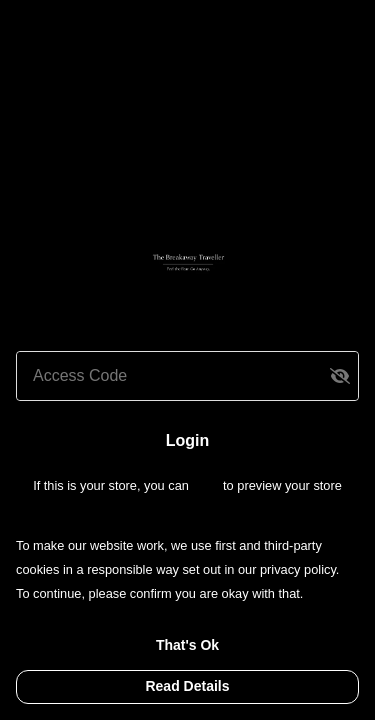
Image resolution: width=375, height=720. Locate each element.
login (207, 485)
